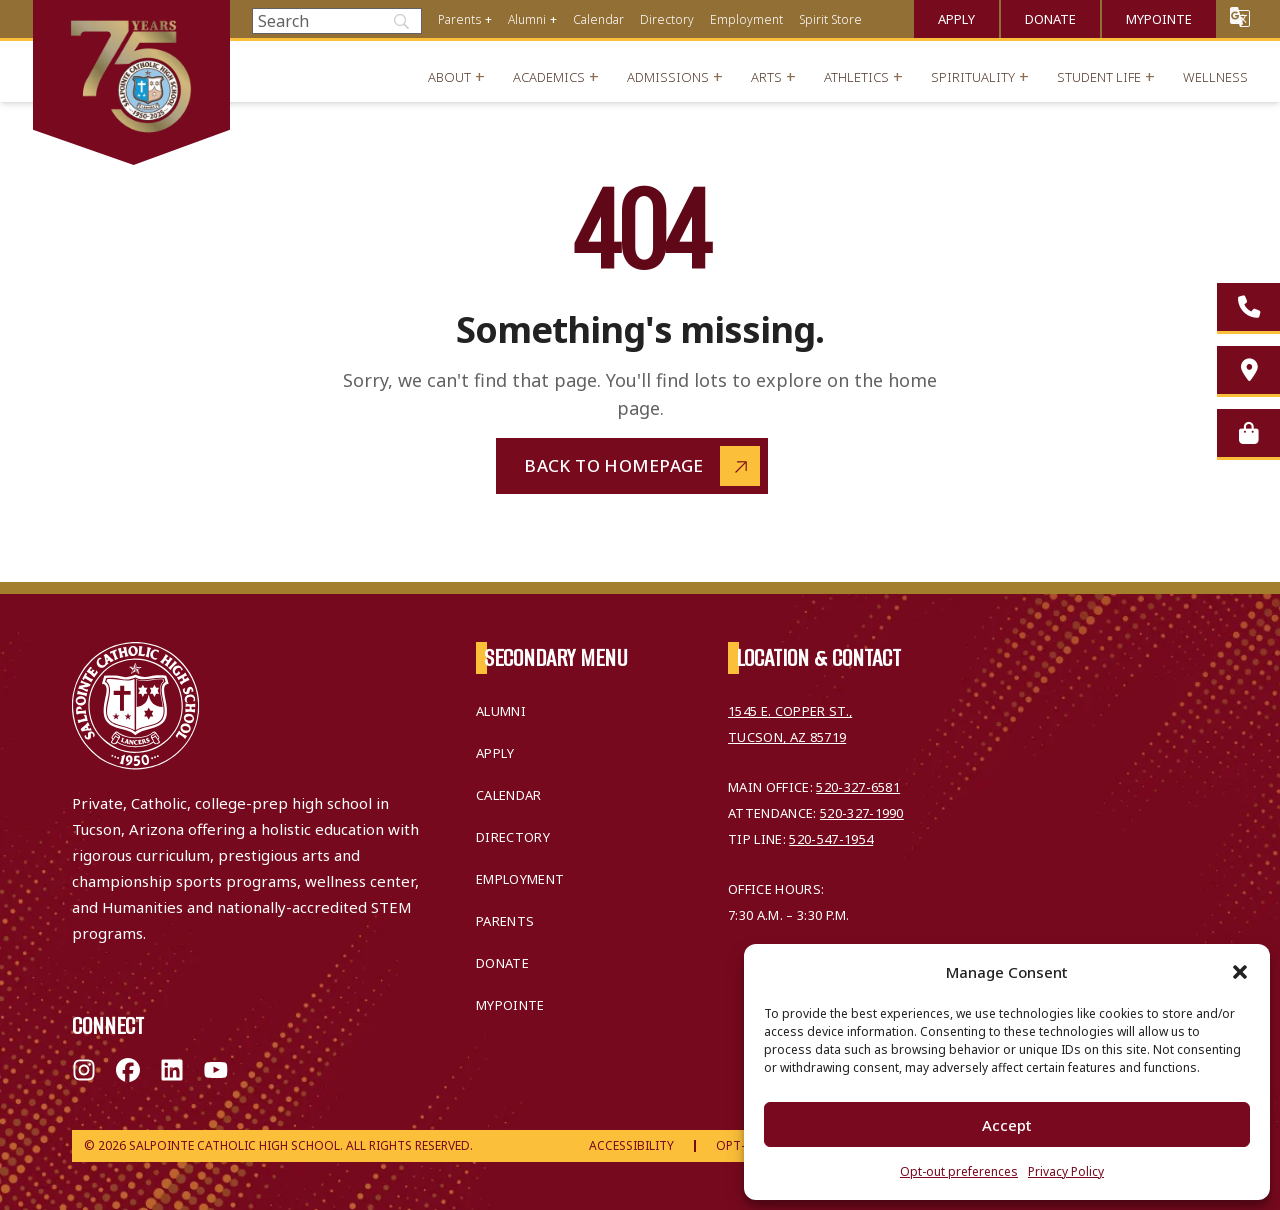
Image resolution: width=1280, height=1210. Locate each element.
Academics (549, 77)
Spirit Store (830, 19)
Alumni (527, 19)
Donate (1050, 19)
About (449, 77)
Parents (459, 19)
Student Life (1099, 77)
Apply (956, 19)
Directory (667, 19)
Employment (746, 19)
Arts (766, 77)
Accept (1007, 1125)
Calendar (598, 19)
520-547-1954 (831, 839)
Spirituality (973, 77)
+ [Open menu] (488, 19)
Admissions (668, 77)
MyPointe (1159, 19)
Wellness (1215, 77)
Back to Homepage (614, 465)
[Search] (337, 21)
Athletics (856, 77)
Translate (1240, 16)
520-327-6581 (858, 787)
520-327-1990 (862, 813)
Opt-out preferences (959, 1171)
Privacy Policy (1066, 1171)
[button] (1240, 972)
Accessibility (631, 1145)
